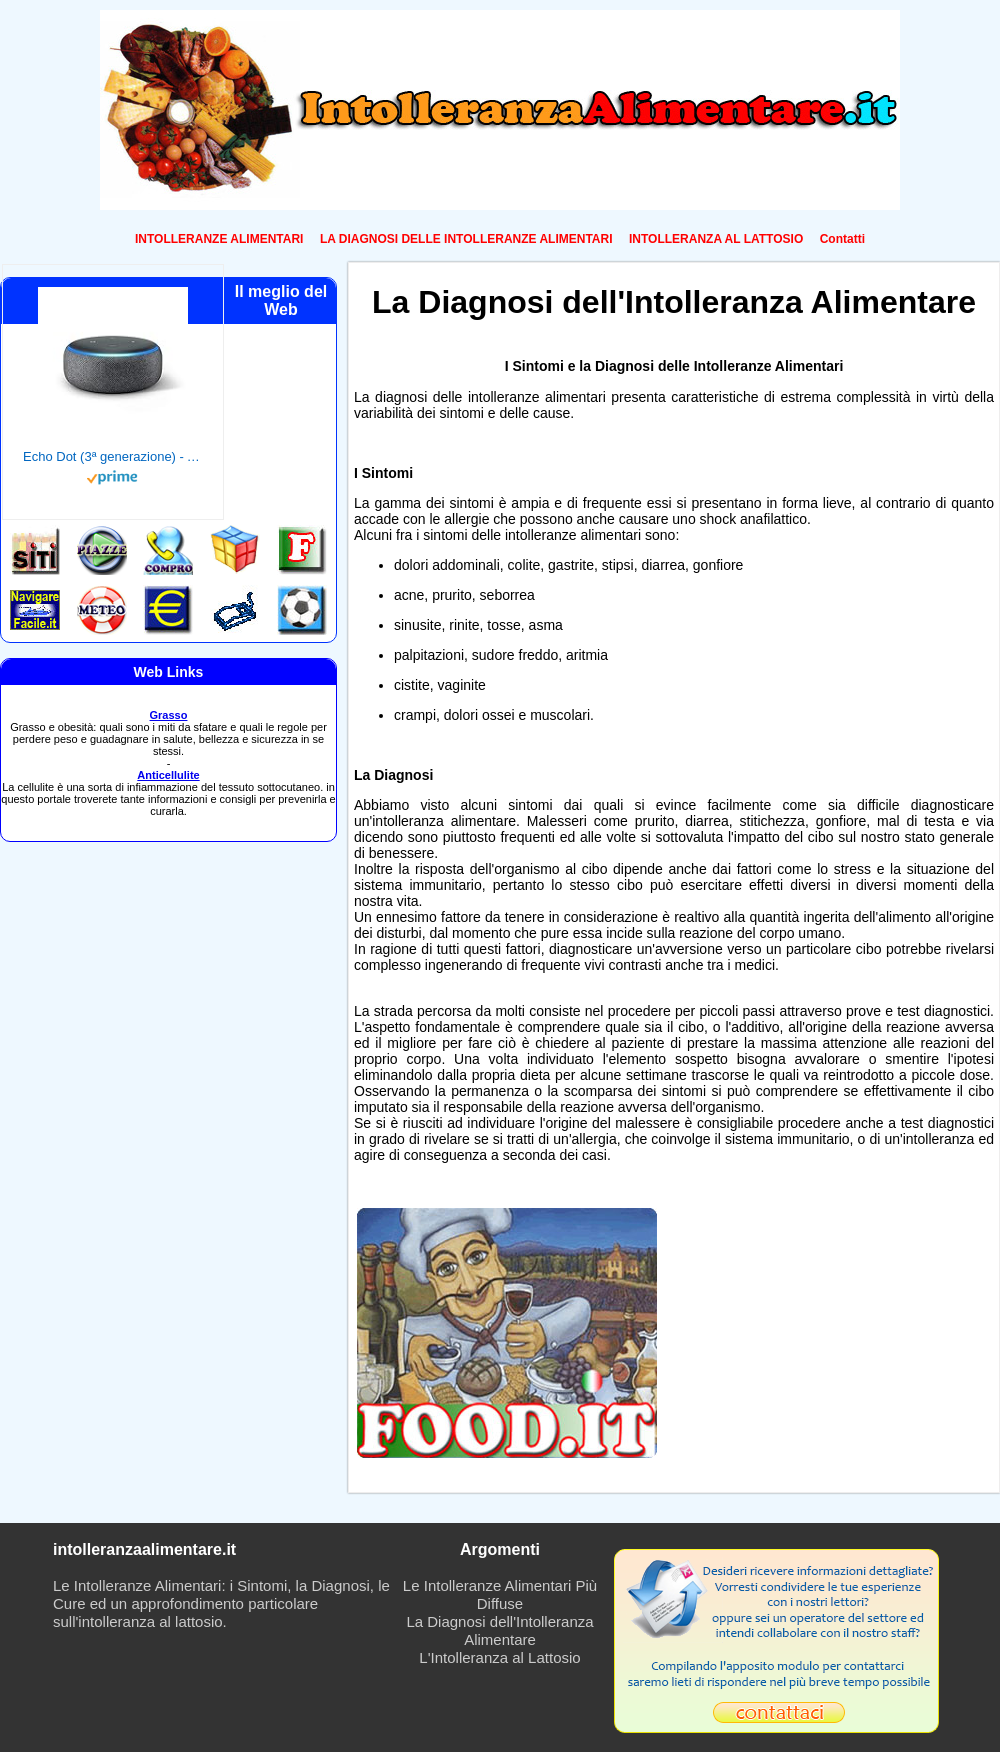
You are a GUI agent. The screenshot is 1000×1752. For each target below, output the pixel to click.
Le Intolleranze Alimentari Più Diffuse (500, 1594)
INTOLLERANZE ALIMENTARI (219, 239)
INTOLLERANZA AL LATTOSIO (716, 239)
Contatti (842, 239)
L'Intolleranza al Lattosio (499, 1657)
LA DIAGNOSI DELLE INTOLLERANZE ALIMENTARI (466, 239)
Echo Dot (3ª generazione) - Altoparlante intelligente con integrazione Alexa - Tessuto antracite (113, 456)
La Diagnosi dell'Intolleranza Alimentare (499, 1630)
